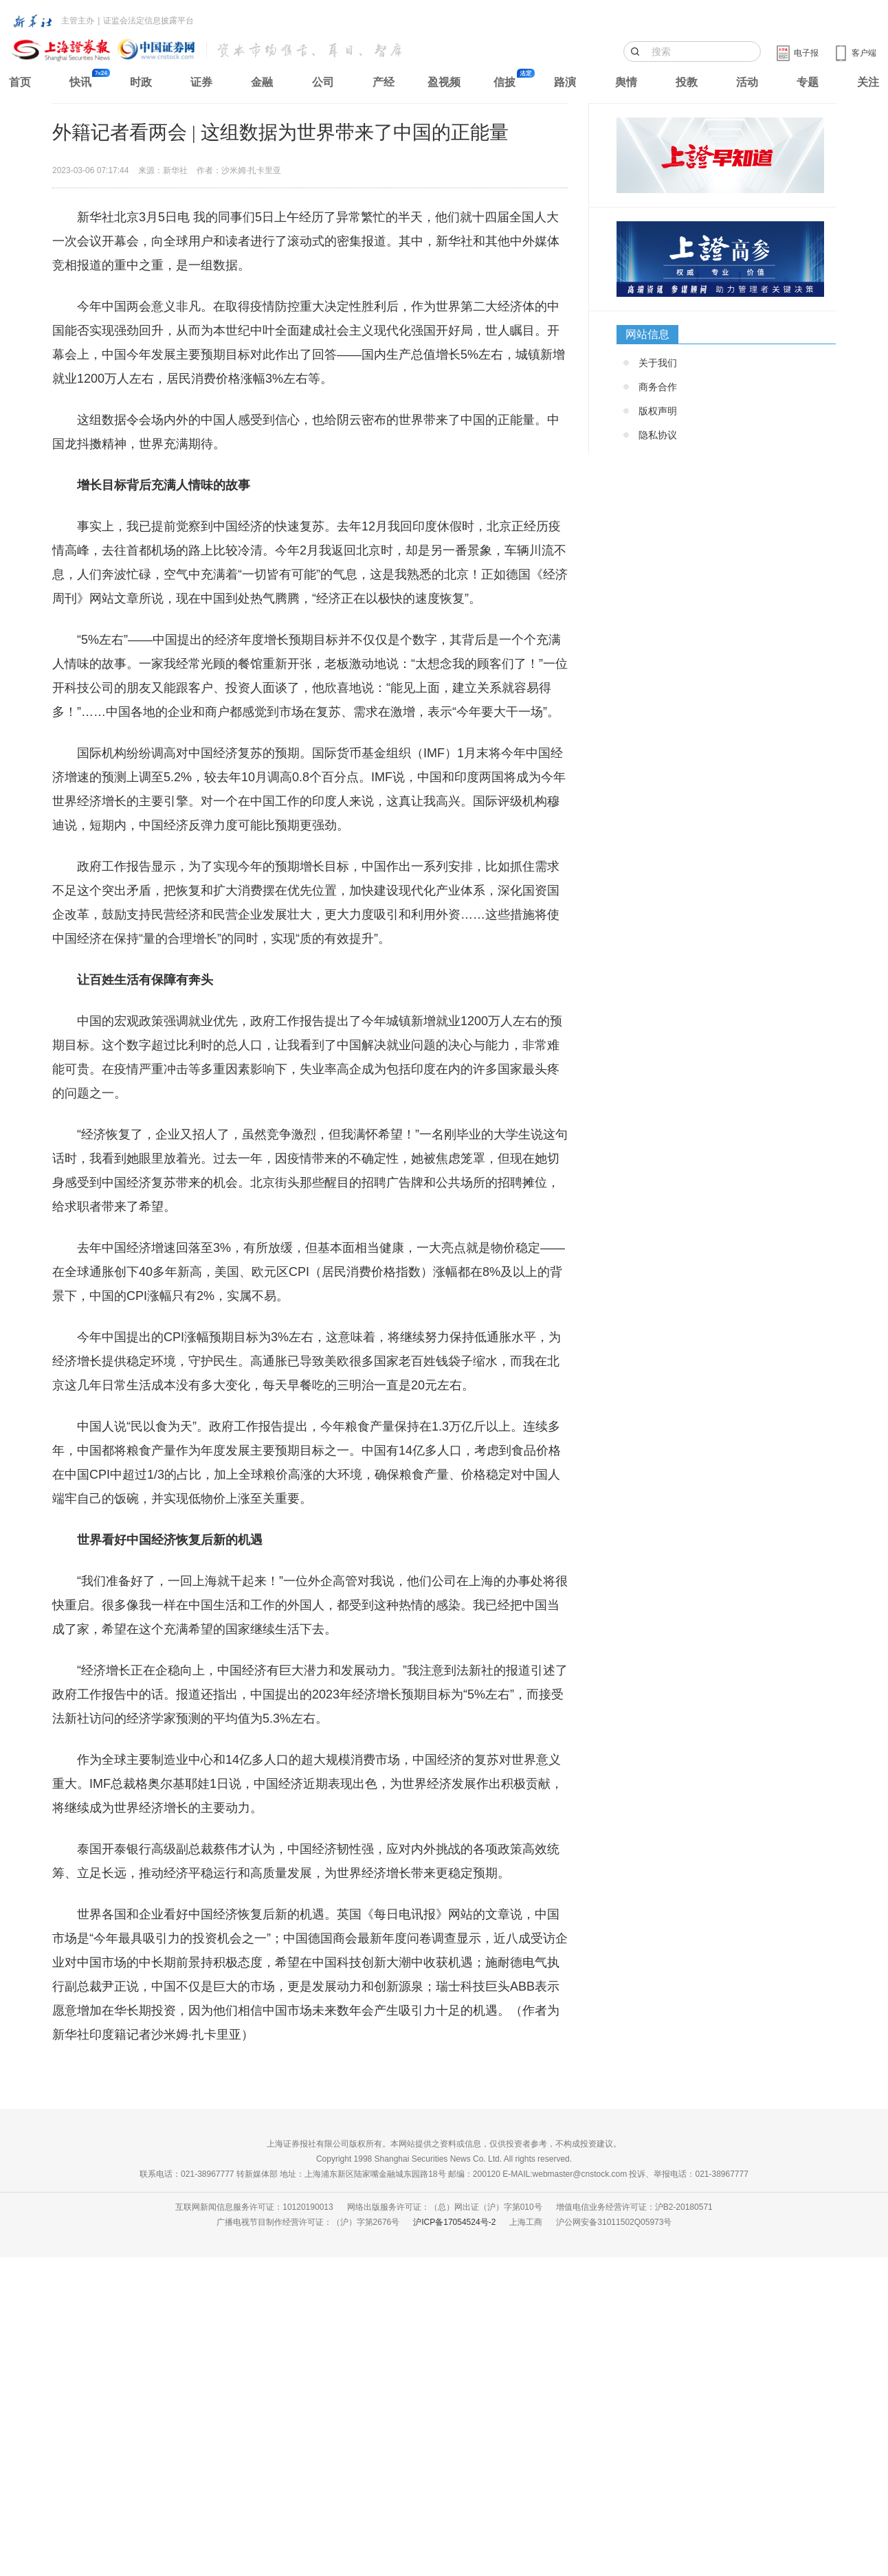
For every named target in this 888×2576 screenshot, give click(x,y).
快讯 (80, 82)
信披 (504, 82)
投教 (687, 82)
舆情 (626, 82)
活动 (747, 82)
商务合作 (658, 386)
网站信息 (647, 334)
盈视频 (444, 82)
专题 (808, 82)
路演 (565, 82)
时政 (141, 82)
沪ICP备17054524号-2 (454, 2222)
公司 (323, 82)
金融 (262, 82)
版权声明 (658, 410)
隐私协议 (658, 434)
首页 (20, 82)
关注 (868, 82)
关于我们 (658, 362)
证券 (201, 82)
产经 (384, 82)
